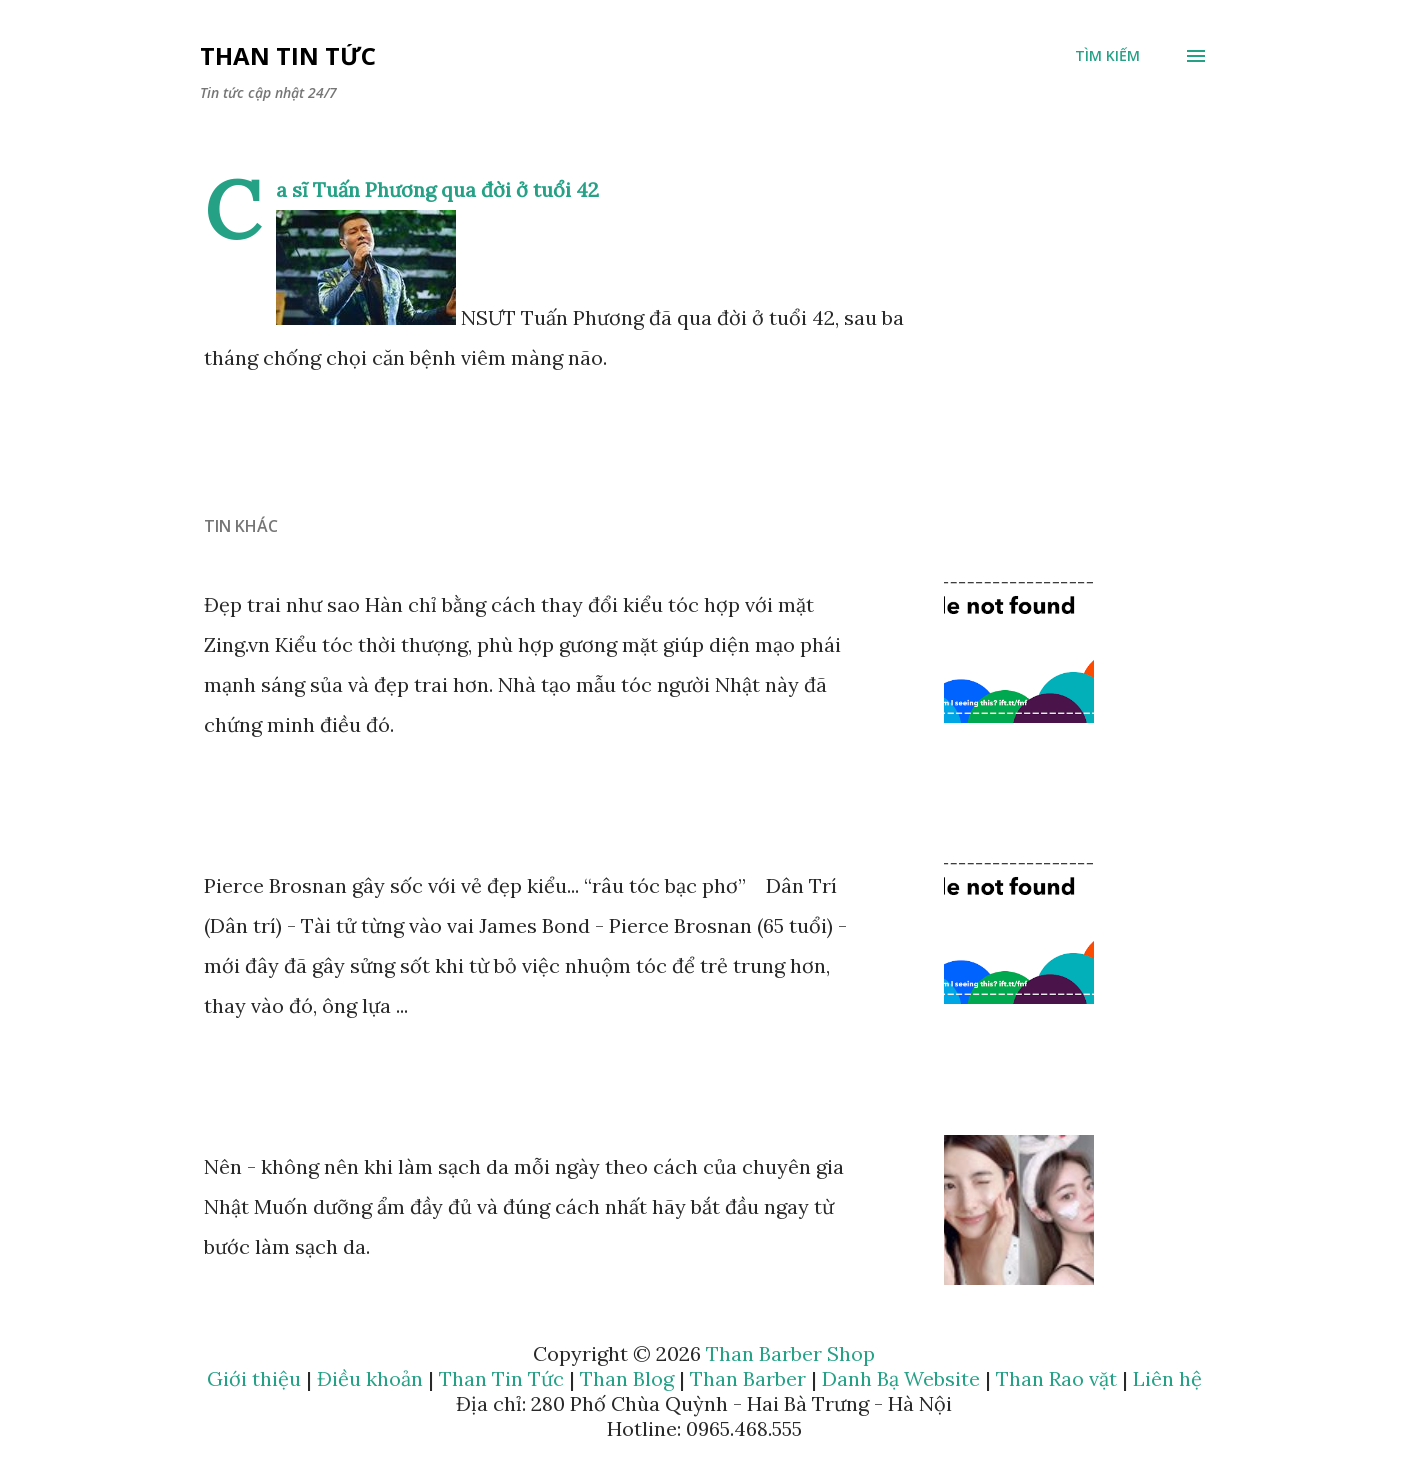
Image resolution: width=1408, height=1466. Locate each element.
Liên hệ (1167, 1378)
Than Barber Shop (790, 1353)
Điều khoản (370, 1378)
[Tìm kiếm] (1107, 56)
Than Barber (748, 1378)
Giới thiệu (254, 1378)
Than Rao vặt (1056, 1378)
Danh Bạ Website (901, 1378)
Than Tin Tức (288, 55)
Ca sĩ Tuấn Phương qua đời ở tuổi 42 (437, 189)
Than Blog (627, 1378)
